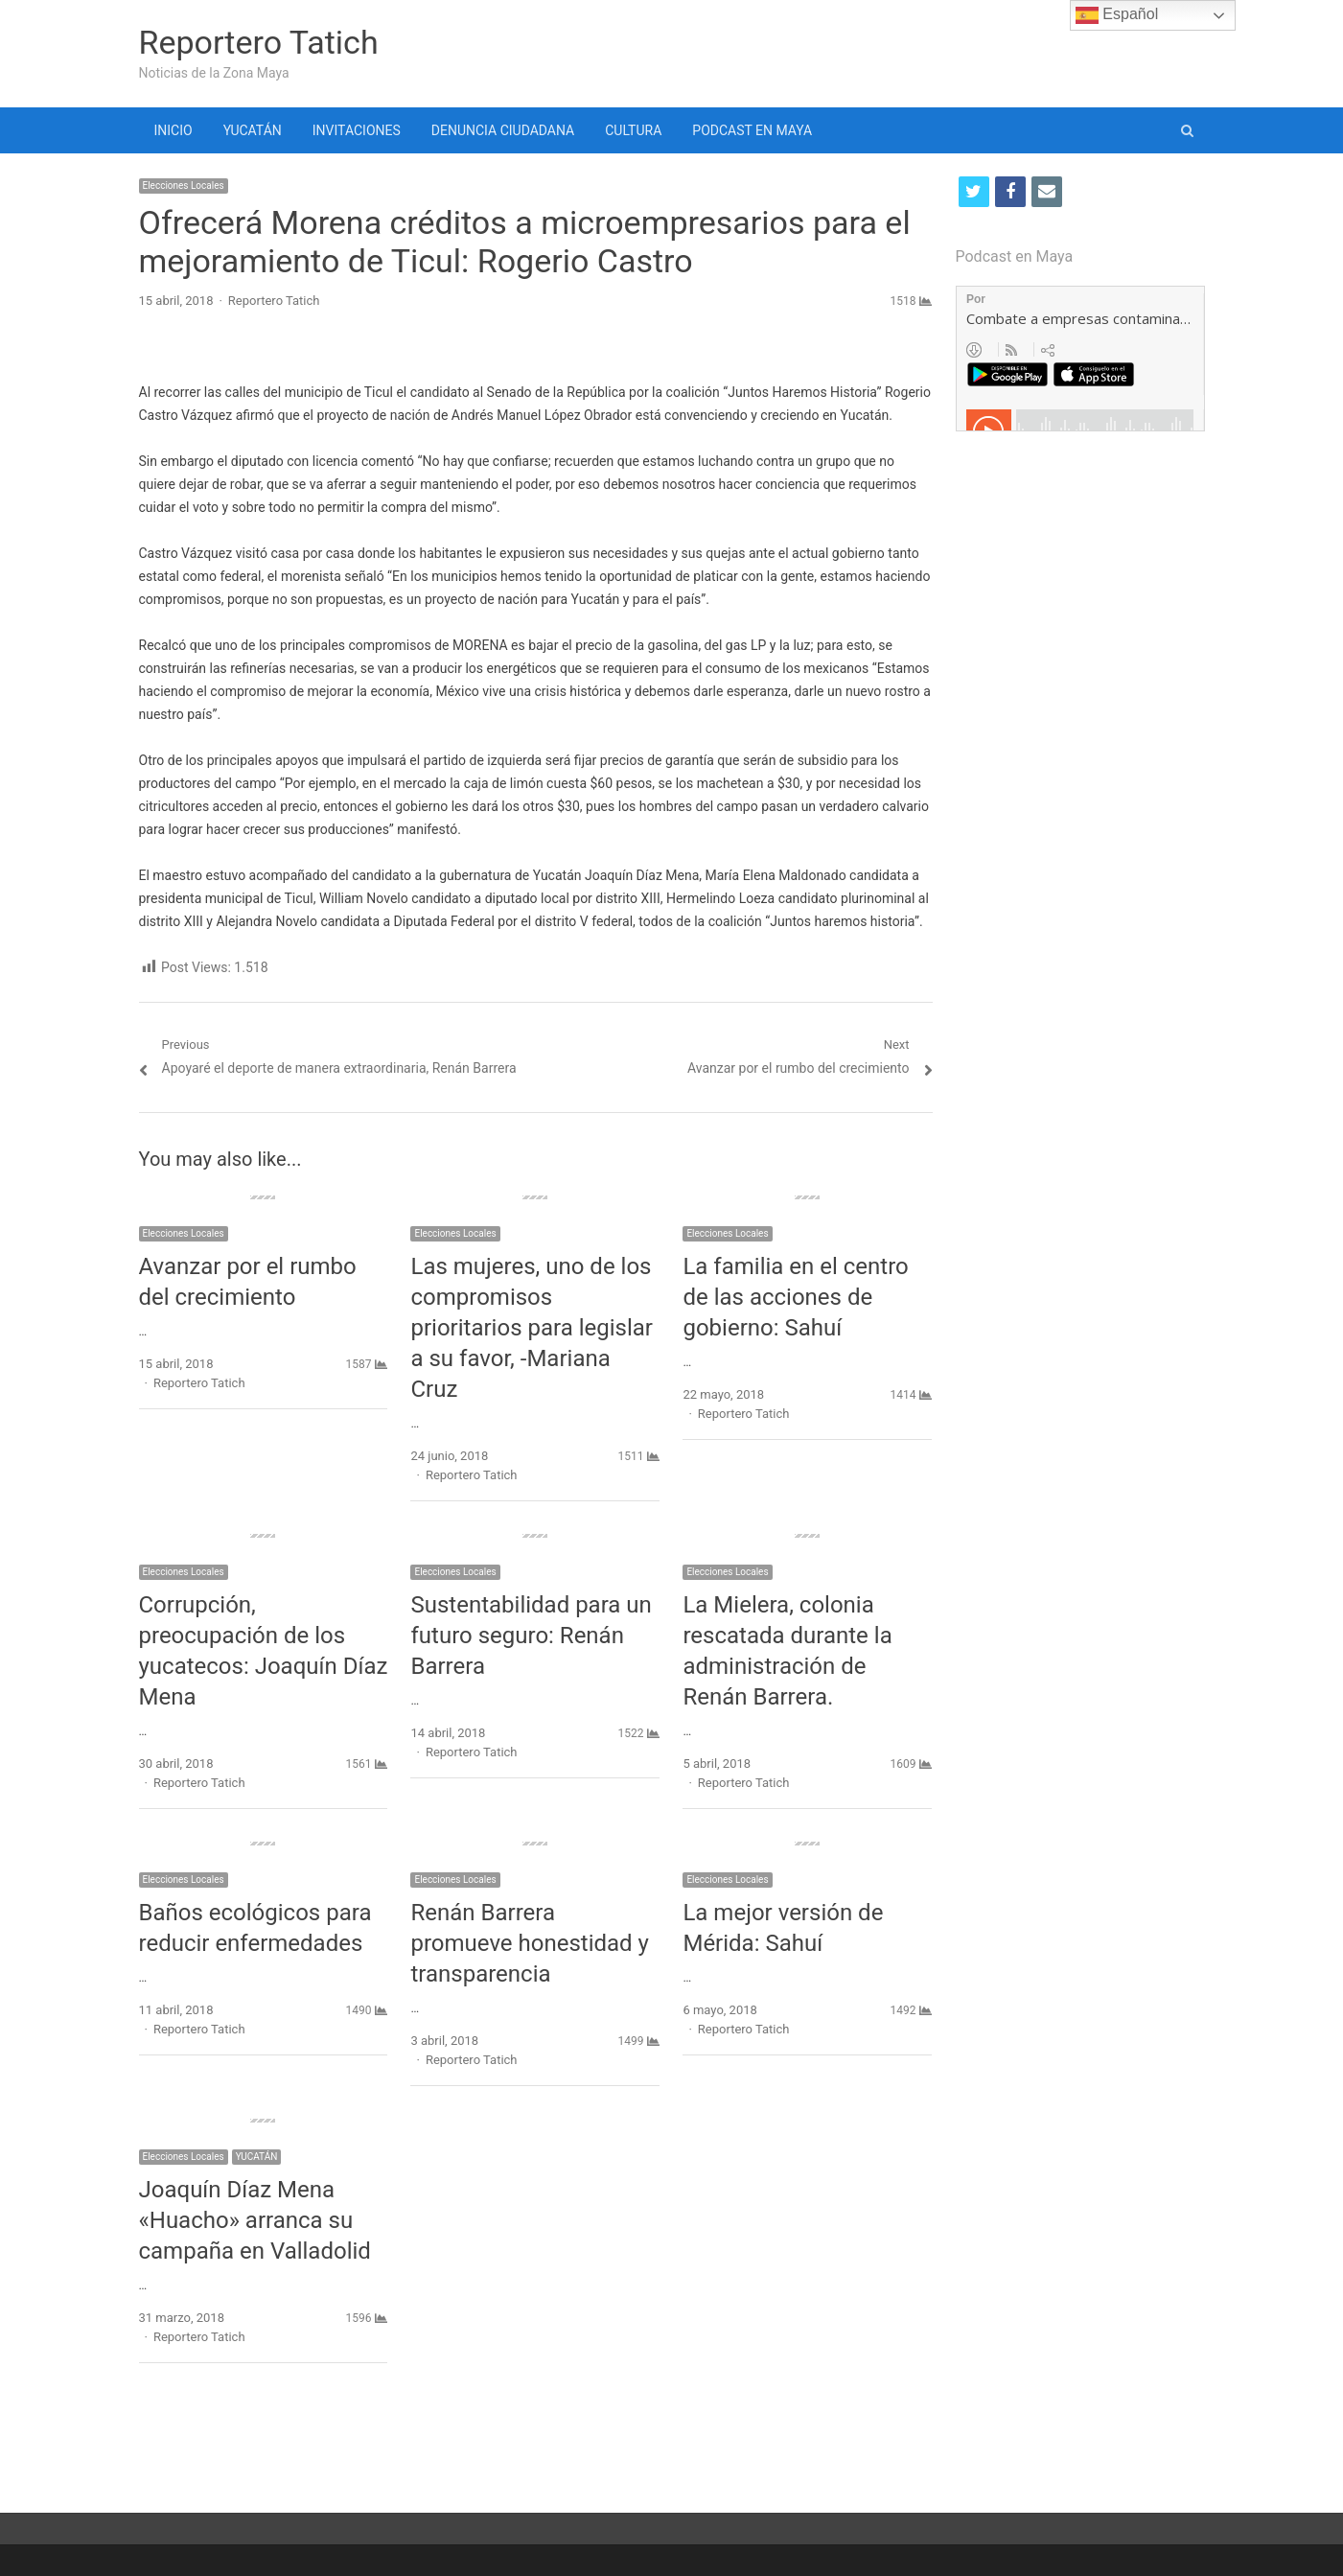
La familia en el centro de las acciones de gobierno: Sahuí (795, 1297)
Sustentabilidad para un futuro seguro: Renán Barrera (530, 1635)
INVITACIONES (357, 130)
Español (1117, 15)
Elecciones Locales (183, 185)
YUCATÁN (252, 130)
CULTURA (633, 130)
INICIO (173, 130)
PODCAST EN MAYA (752, 130)
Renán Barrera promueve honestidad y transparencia (529, 1943)
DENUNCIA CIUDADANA (502, 130)
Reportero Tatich (259, 42)
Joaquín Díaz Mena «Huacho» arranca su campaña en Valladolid (255, 2220)
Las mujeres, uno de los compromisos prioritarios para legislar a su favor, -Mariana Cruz (531, 1328)
